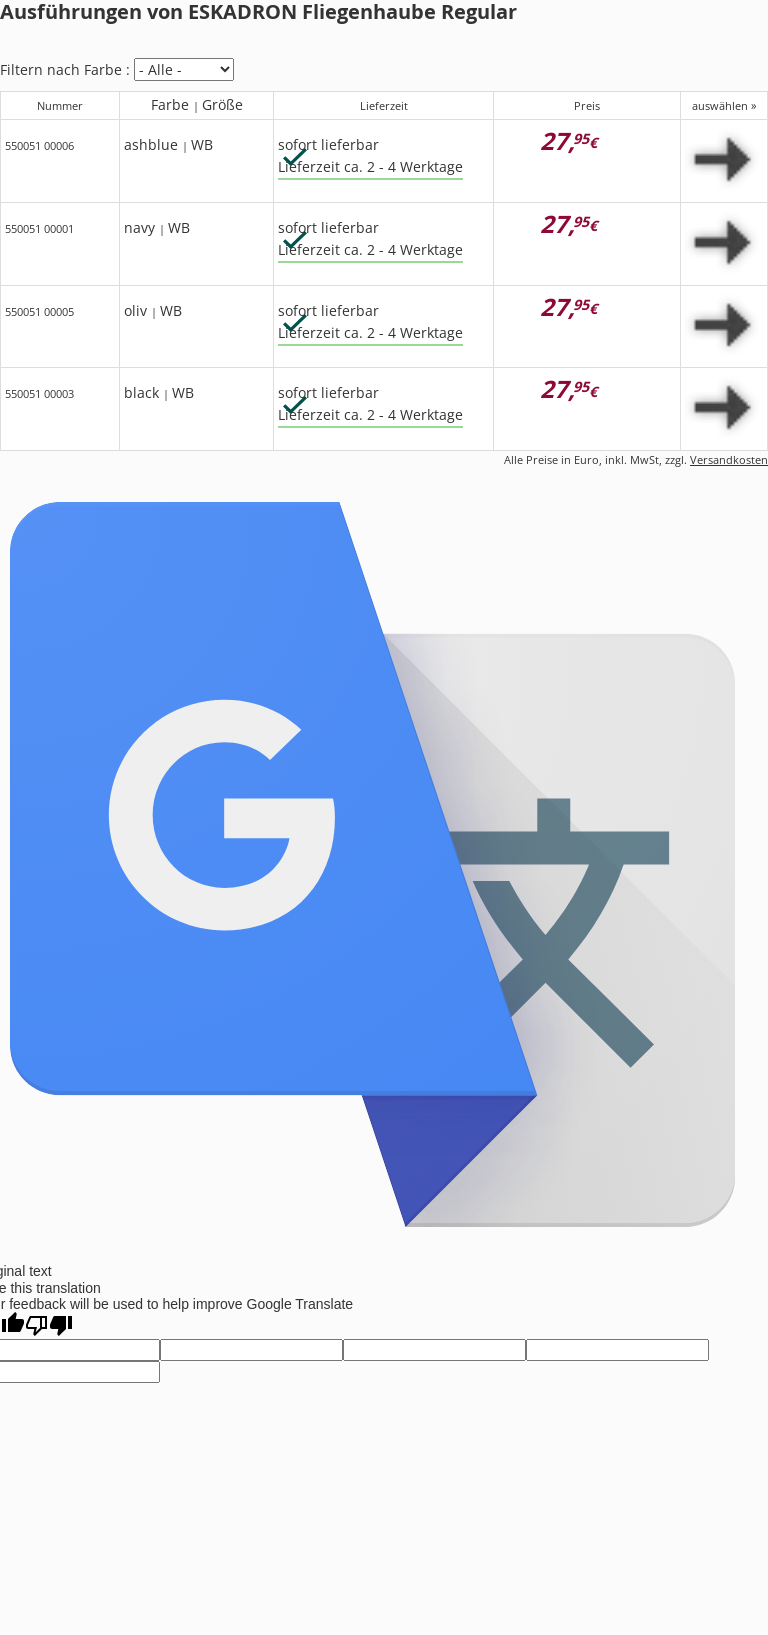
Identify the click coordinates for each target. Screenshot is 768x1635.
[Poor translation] (49, 1325)
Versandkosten (729, 459)
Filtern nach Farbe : (65, 69)
